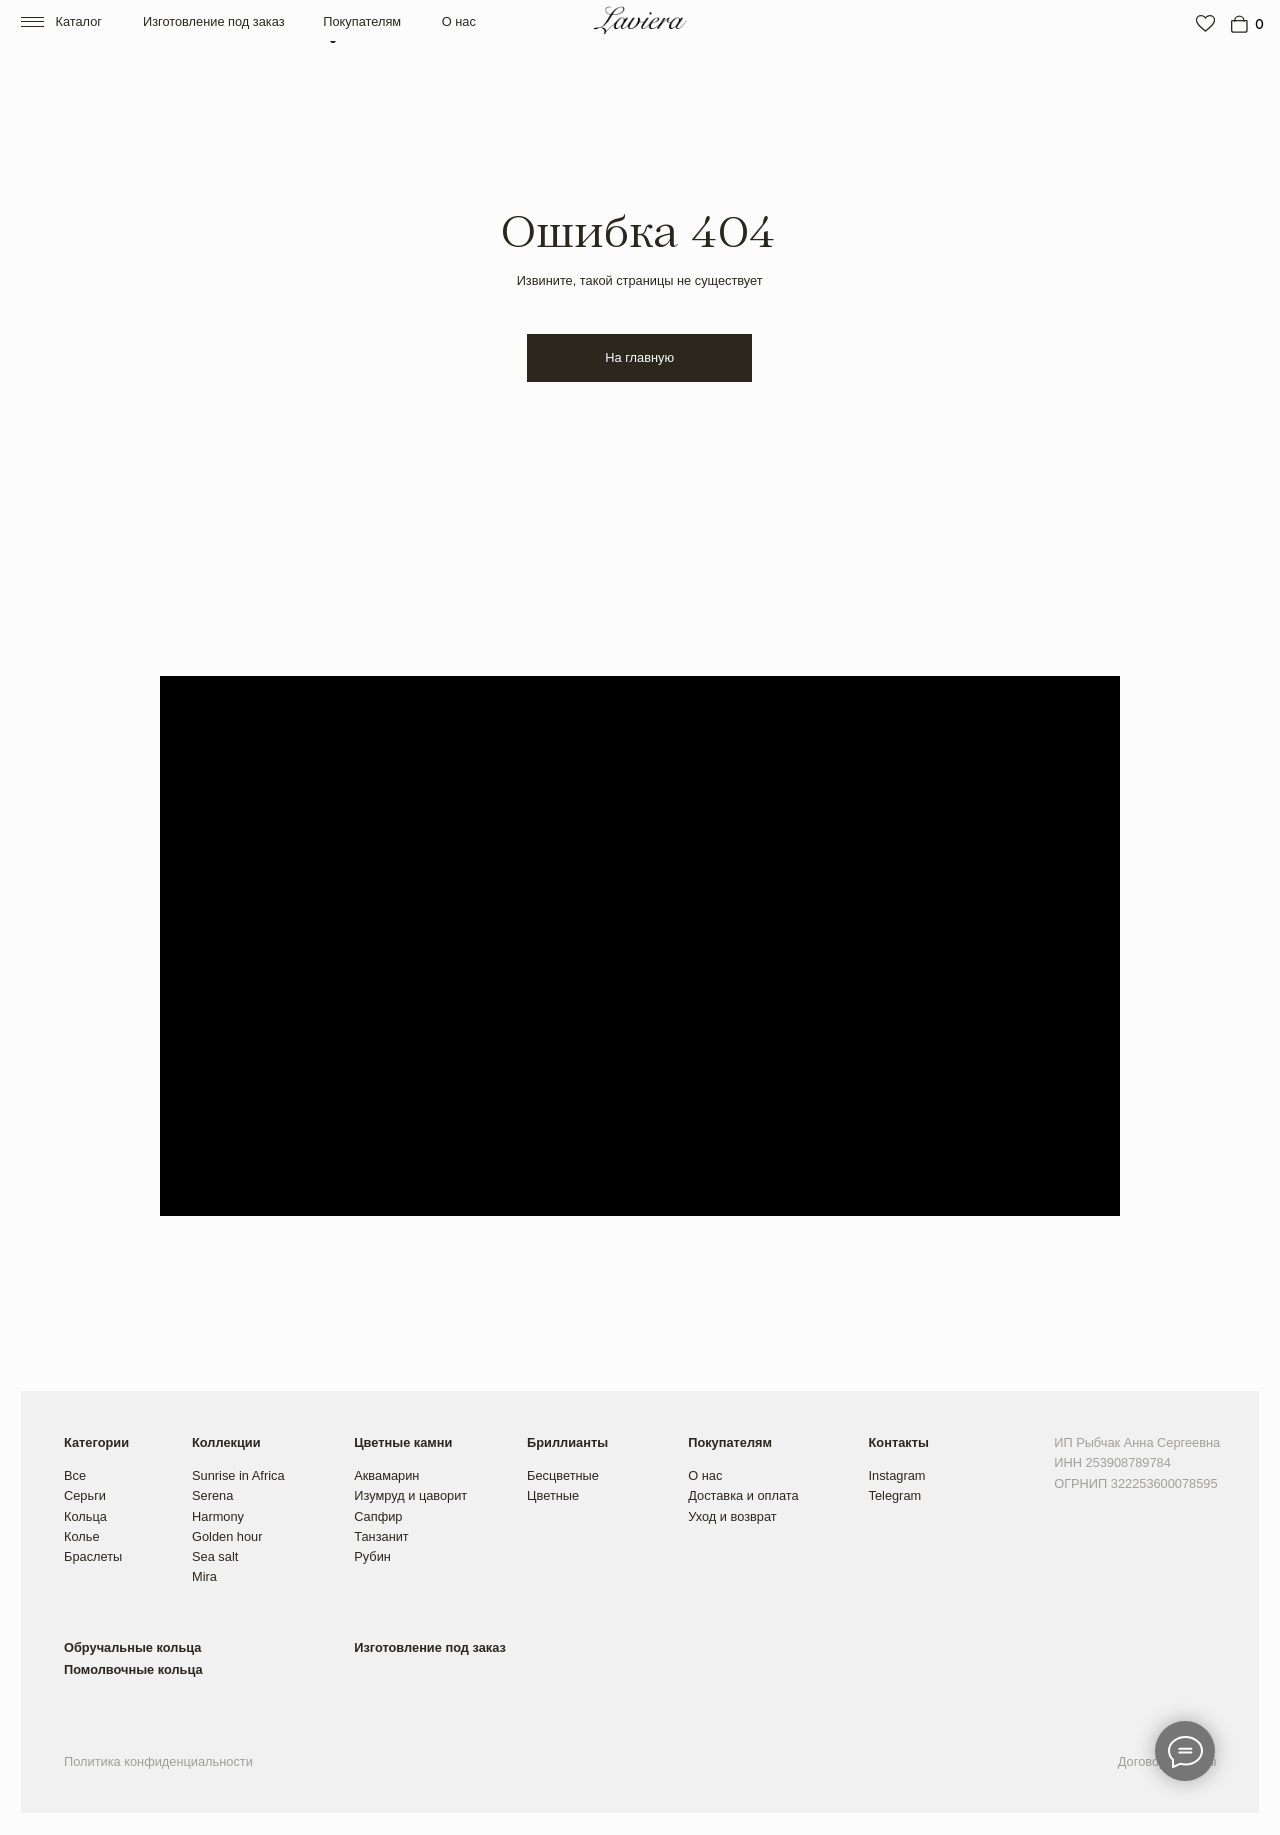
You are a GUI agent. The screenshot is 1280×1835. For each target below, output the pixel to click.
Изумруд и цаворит (410, 1495)
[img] (1205, 23)
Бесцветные (563, 1475)
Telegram (895, 1495)
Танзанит (381, 1536)
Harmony (218, 1516)
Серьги (85, 1495)
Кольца (85, 1516)
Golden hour (227, 1536)
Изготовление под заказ (214, 21)
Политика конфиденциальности (158, 1761)
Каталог (78, 21)
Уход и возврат (732, 1516)
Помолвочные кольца (133, 1669)
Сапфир (378, 1516)
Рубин (372, 1556)
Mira (204, 1576)
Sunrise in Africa (238, 1475)
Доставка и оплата (743, 1495)
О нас (459, 21)
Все (75, 1475)
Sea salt (215, 1556)
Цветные (553, 1495)
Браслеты (93, 1556)
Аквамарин (386, 1475)
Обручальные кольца (132, 1647)
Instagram (897, 1475)
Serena (212, 1495)
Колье (82, 1536)
